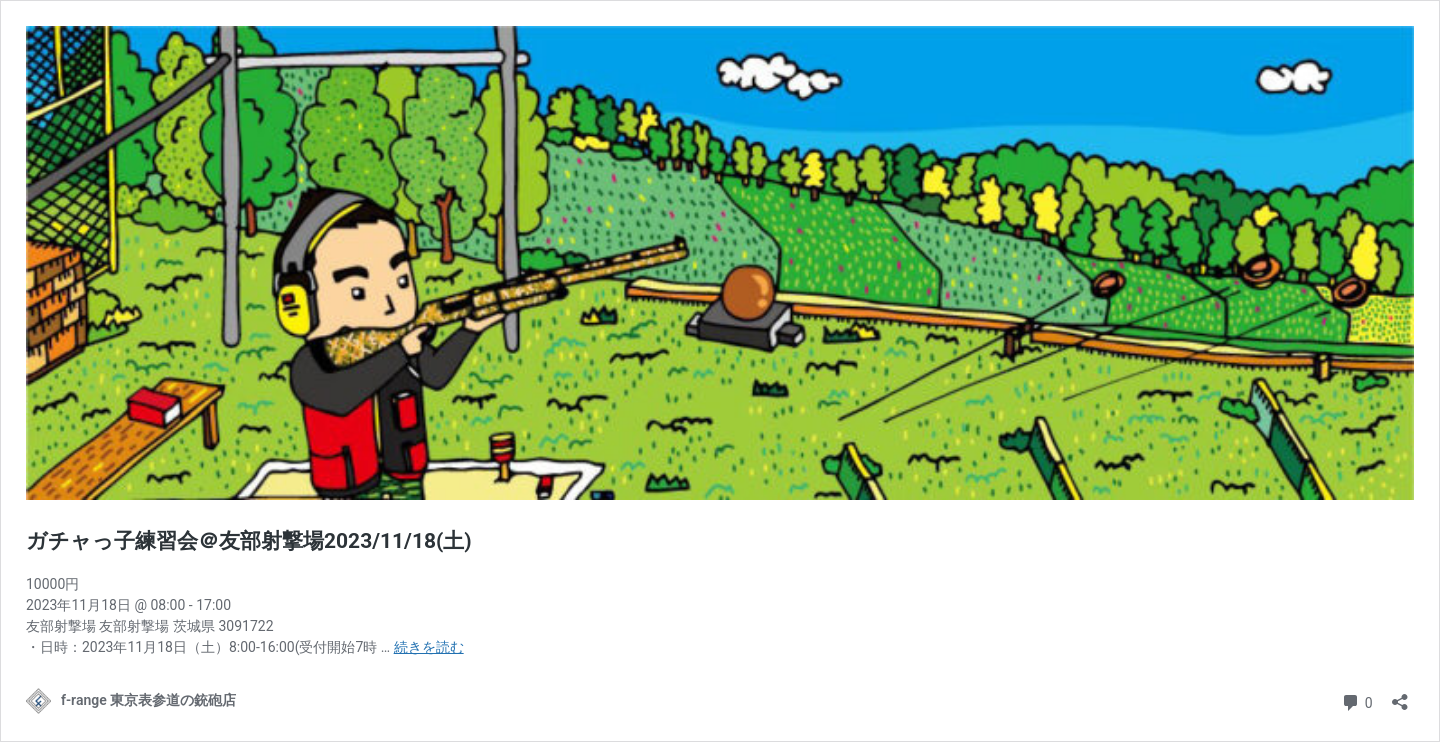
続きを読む (429, 647)
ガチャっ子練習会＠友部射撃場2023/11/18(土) (249, 541)
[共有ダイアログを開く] (1400, 695)
